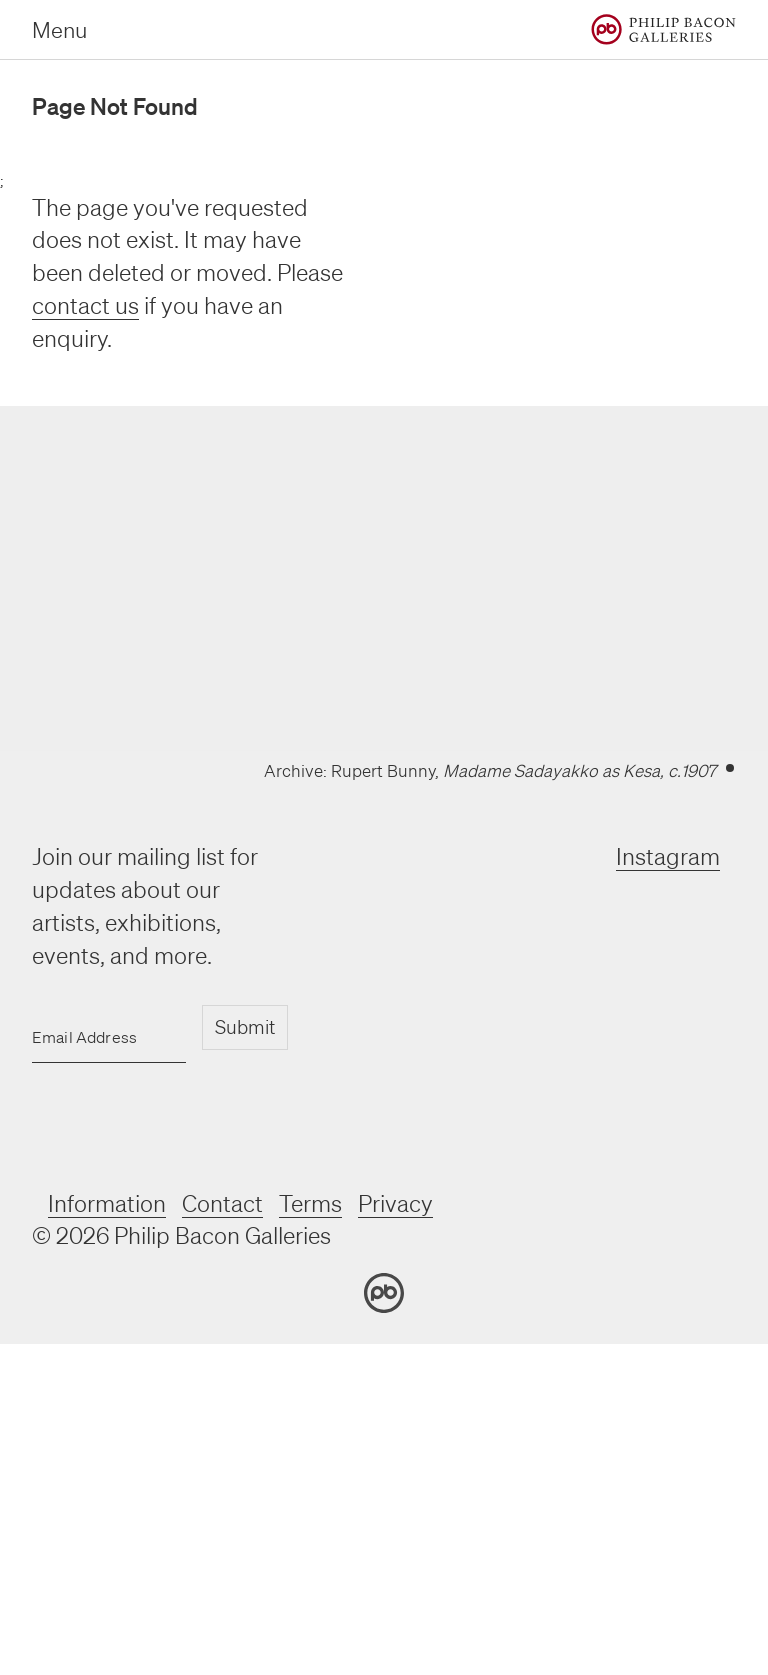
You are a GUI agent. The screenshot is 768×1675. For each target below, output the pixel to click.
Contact (222, 1203)
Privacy (395, 1203)
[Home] (663, 29)
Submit (245, 1027)
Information (107, 1203)
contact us (85, 305)
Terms (310, 1203)
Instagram (668, 856)
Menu (59, 29)
